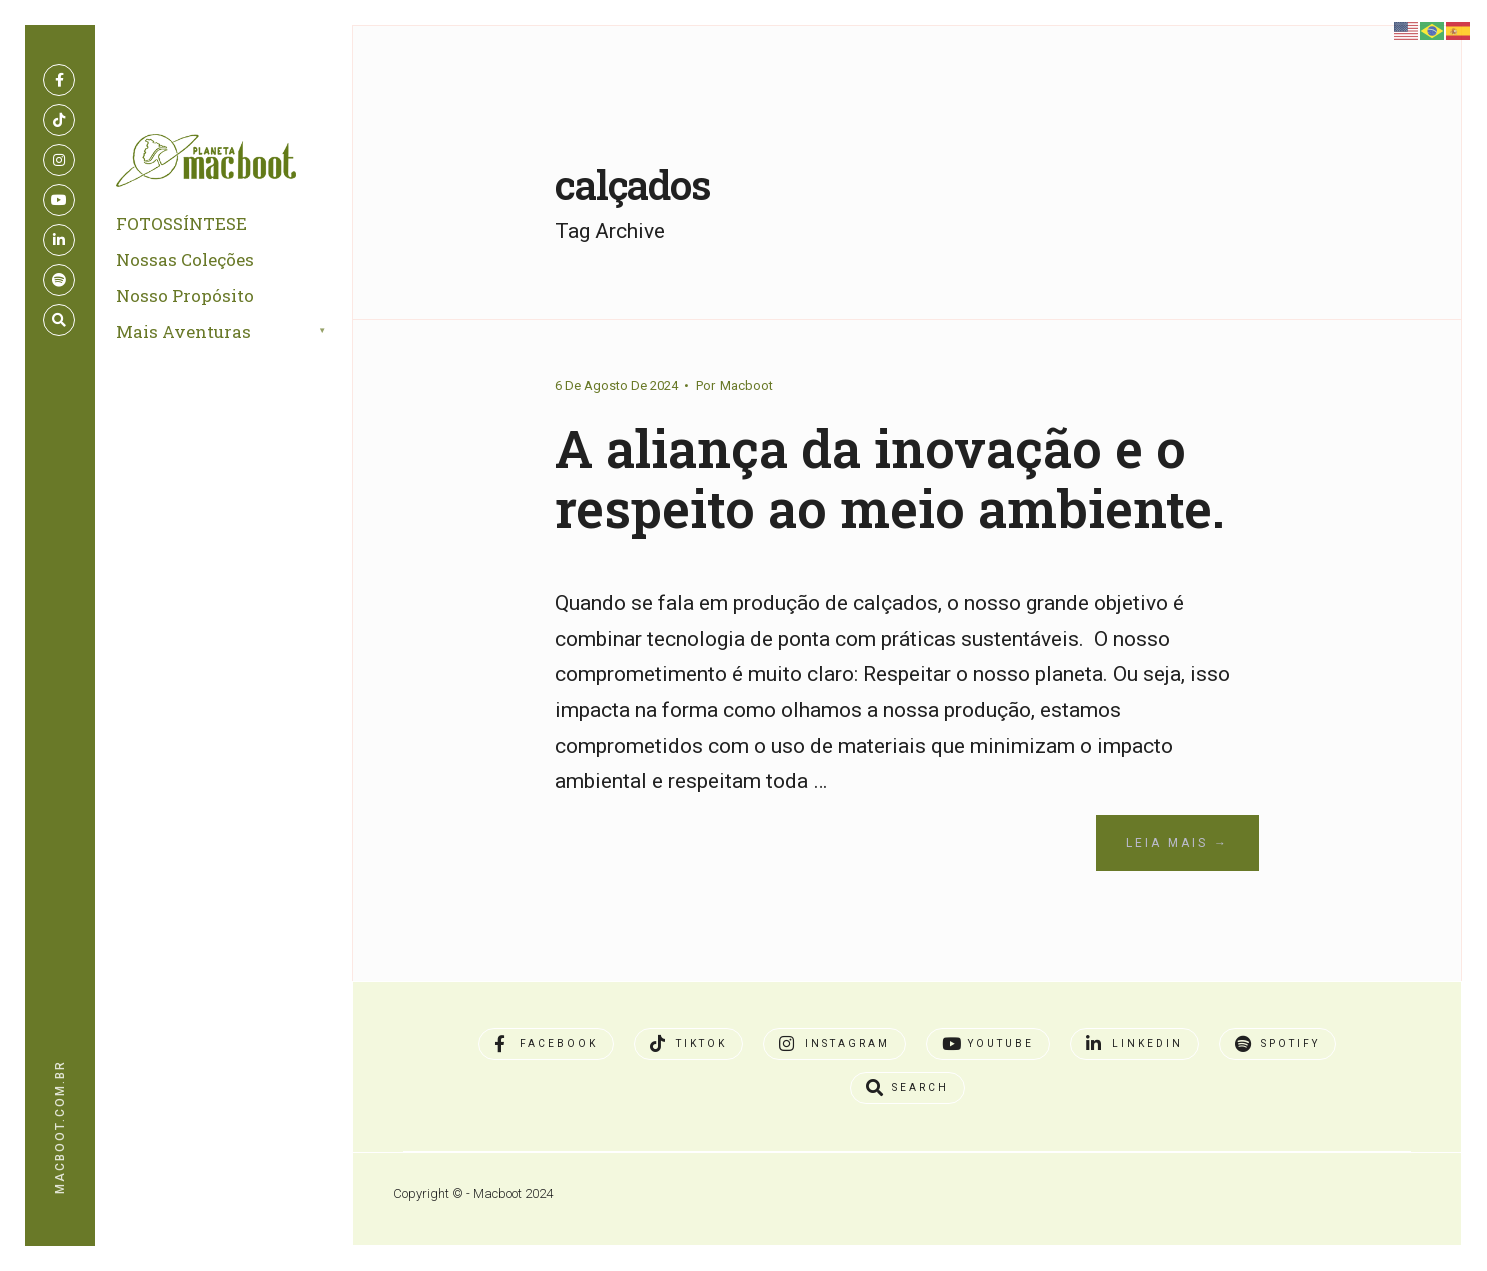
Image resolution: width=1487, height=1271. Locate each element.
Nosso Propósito (189, 301)
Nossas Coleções (189, 265)
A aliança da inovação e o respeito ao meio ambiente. (889, 507)
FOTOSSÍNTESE (185, 229)
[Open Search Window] (59, 320)
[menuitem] (246, 339)
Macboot (746, 385)
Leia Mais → (1177, 904)
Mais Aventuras (187, 337)
